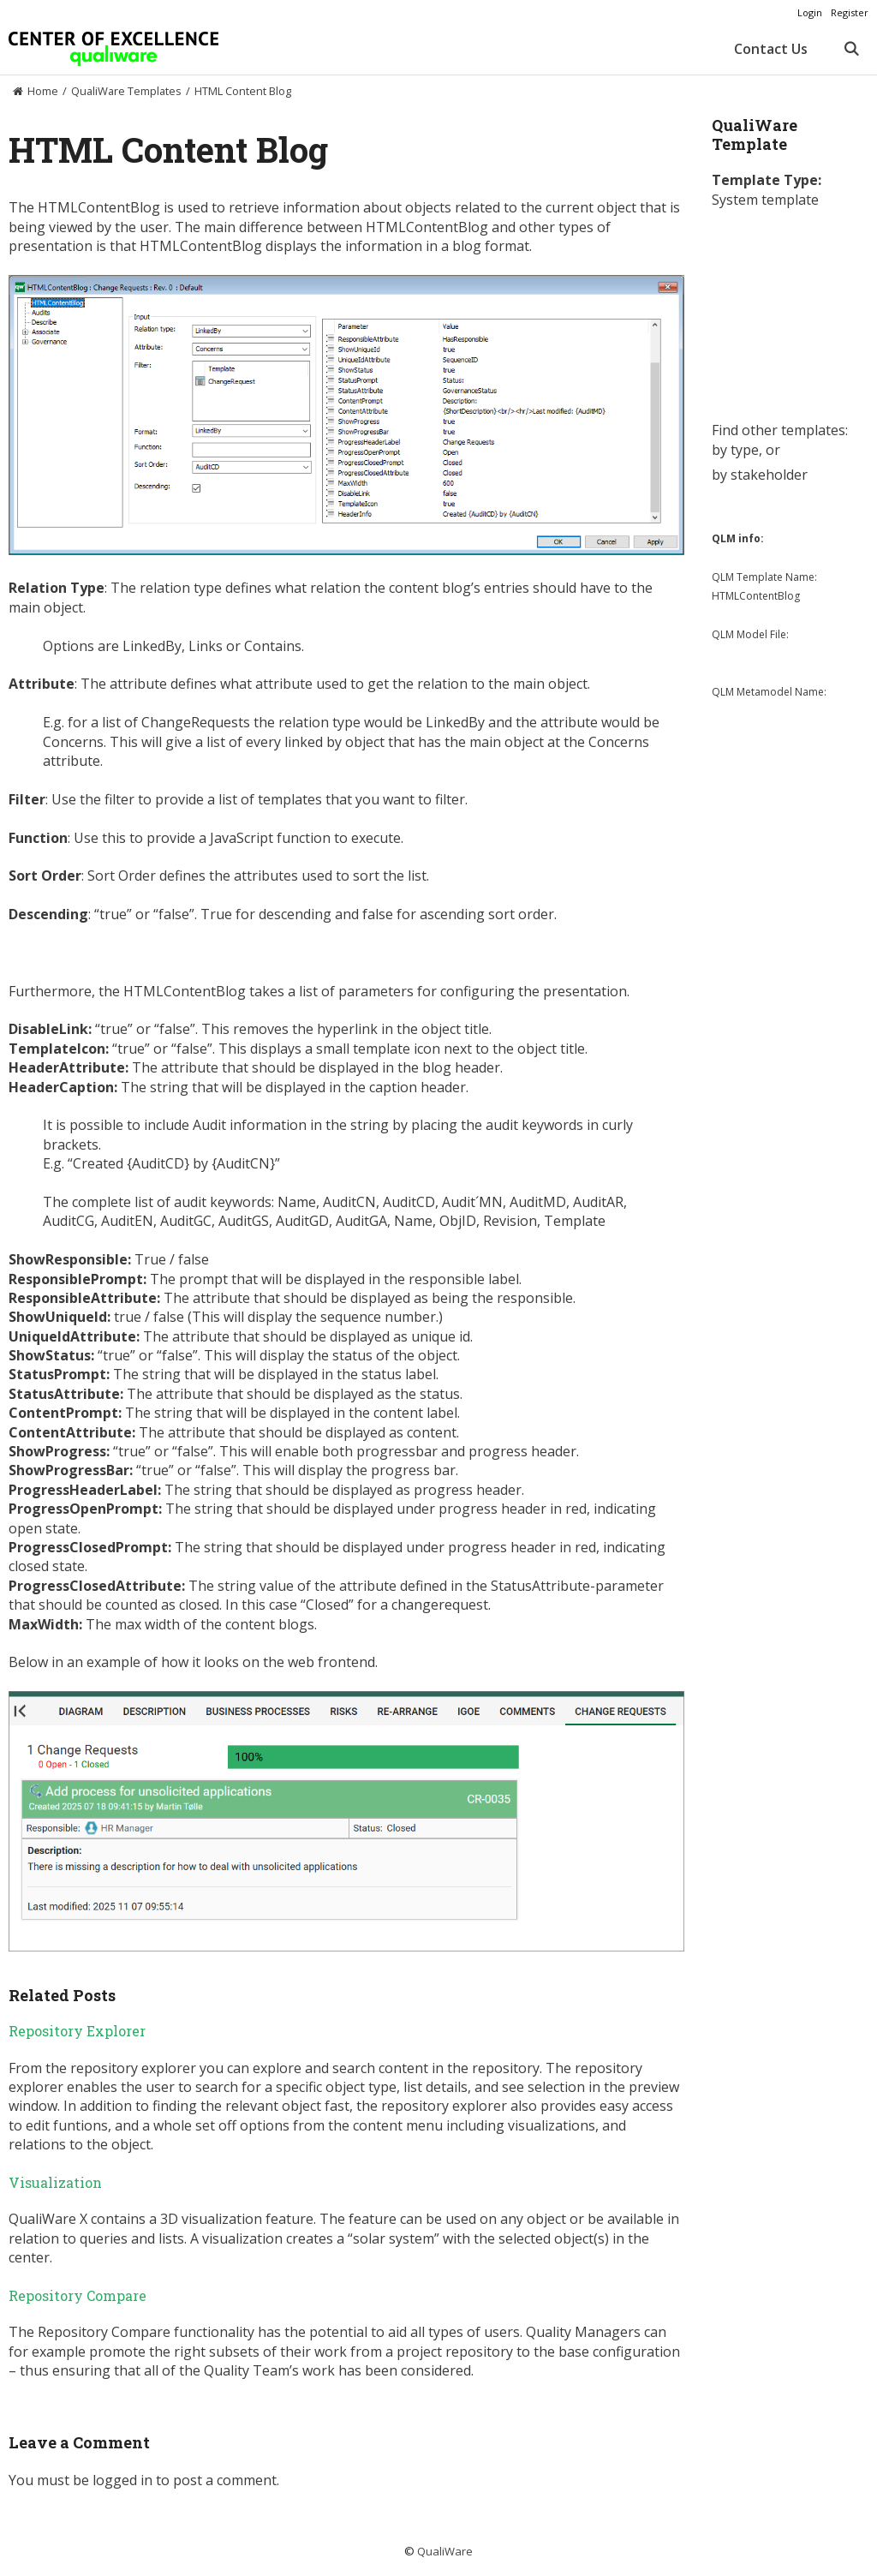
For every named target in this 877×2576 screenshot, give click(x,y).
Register (849, 12)
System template (765, 199)
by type (735, 449)
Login (809, 12)
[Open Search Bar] (851, 49)
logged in (122, 2480)
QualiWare (445, 2551)
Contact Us (771, 48)
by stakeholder (760, 474)
